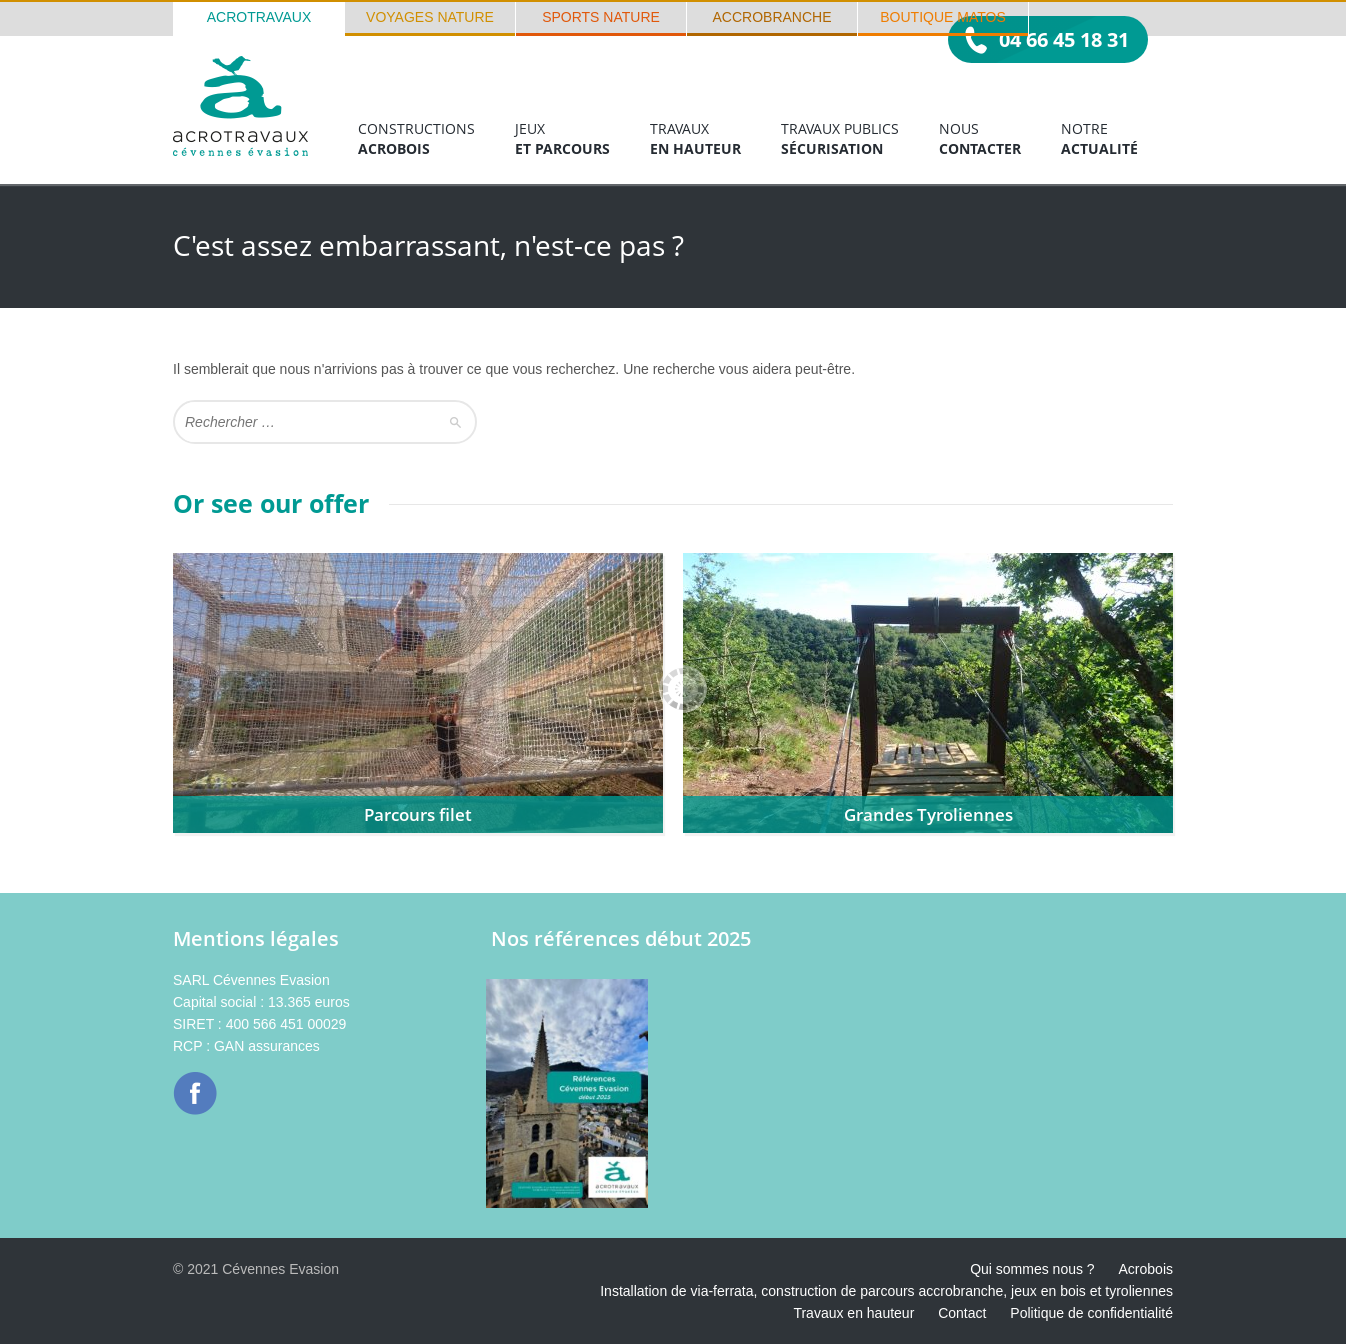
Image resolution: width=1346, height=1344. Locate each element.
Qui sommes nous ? (1032, 1269)
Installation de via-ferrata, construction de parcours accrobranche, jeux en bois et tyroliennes (886, 1291)
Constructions (416, 139)
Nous (980, 139)
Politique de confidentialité (1091, 1313)
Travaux (695, 139)
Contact (962, 1313)
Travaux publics (840, 139)
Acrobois (1146, 1269)
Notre (1099, 139)
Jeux (562, 139)
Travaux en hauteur (853, 1313)
